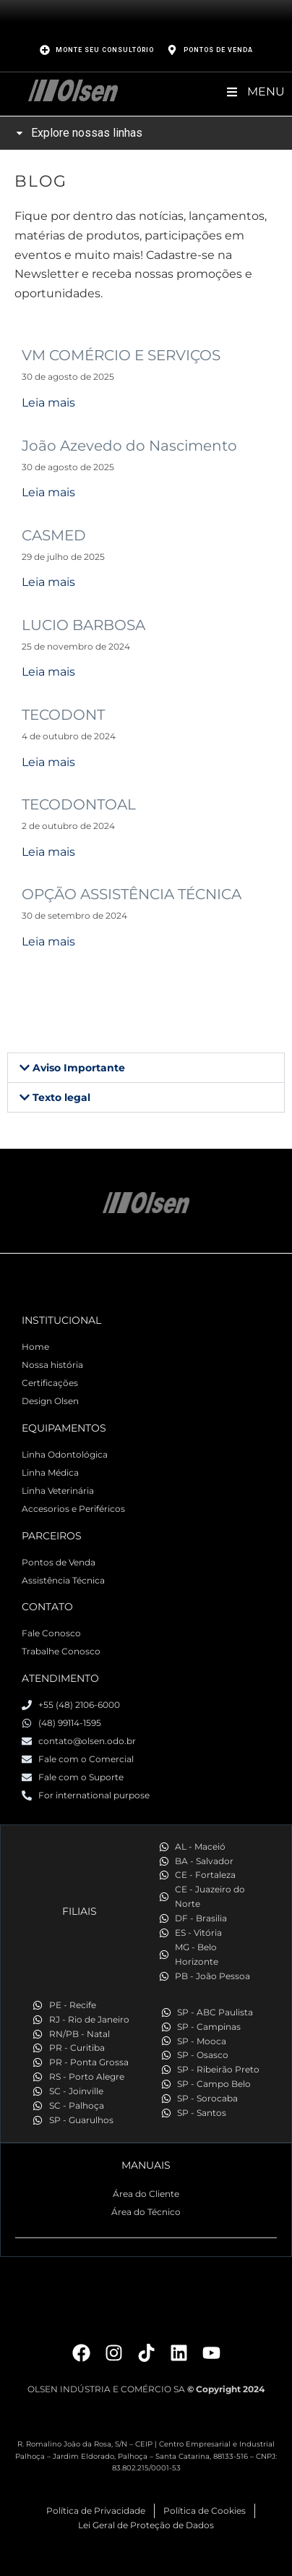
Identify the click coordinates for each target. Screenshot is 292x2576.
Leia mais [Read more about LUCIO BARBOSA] (48, 672)
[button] (146, 1067)
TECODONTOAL (79, 804)
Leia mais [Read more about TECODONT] (48, 762)
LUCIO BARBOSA (83, 625)
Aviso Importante (79, 1067)
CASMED (54, 535)
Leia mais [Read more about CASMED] (48, 582)
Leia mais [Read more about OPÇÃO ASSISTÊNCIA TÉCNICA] (48, 941)
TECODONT (63, 714)
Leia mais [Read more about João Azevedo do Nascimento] (48, 492)
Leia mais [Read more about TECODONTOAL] (48, 852)
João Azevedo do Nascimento (129, 445)
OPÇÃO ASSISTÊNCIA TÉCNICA (131, 894)
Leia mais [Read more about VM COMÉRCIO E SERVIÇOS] (48, 402)
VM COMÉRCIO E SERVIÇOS (121, 355)
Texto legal (61, 1097)
